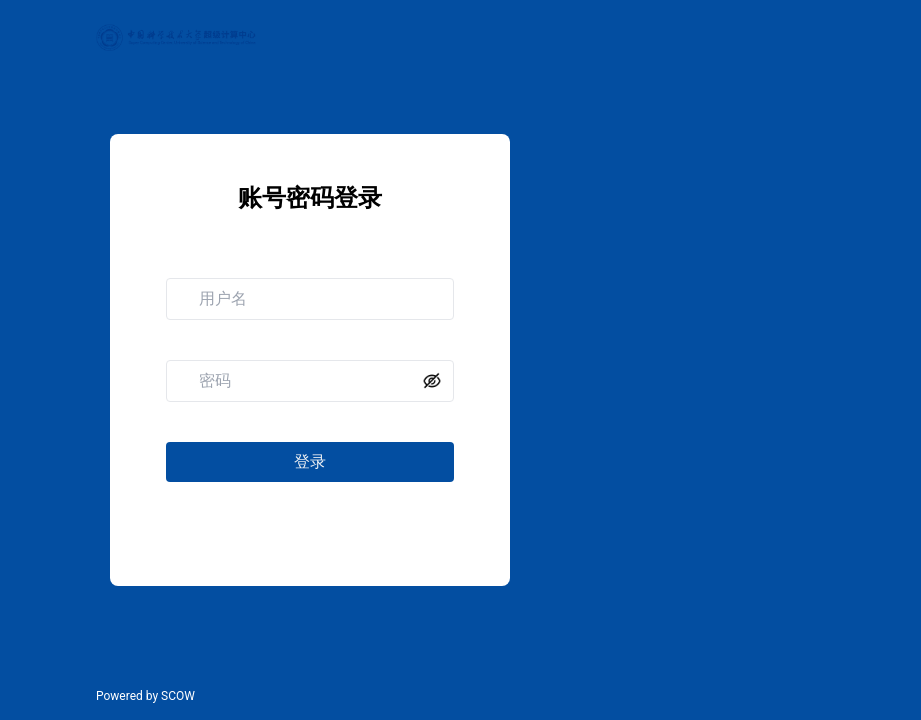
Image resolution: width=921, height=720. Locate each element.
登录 (310, 461)
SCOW (178, 696)
